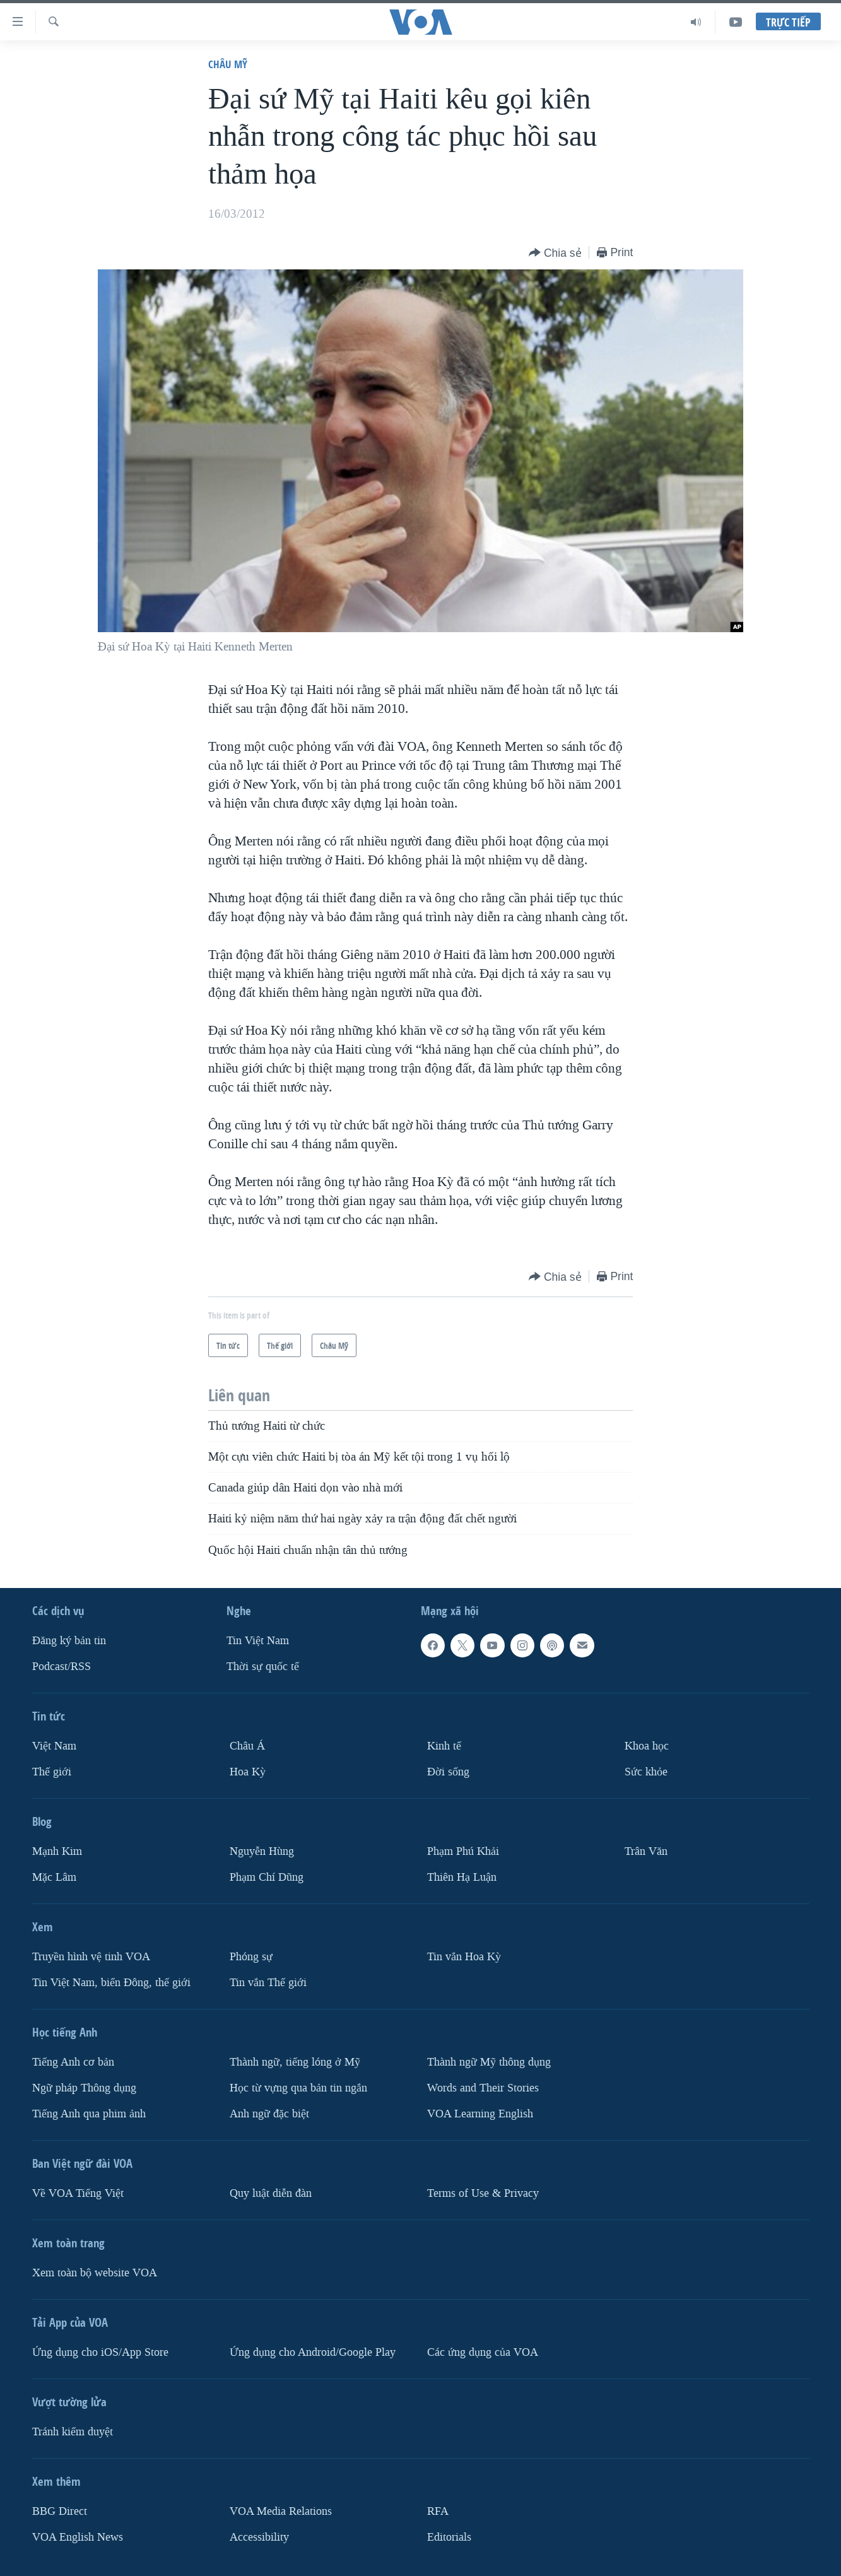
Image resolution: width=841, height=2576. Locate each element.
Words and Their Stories (483, 2088)
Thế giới (51, 1772)
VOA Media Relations (281, 2511)
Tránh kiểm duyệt (72, 2432)
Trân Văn (646, 1851)
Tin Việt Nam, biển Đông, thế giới (111, 1982)
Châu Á (247, 1746)
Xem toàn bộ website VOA (94, 2273)
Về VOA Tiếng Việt (78, 2193)
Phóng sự (251, 1957)
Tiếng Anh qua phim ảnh (89, 2114)
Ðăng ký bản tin (69, 1640)
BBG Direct (59, 2511)
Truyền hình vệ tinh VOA (91, 1957)
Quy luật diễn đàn (271, 2193)
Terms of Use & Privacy (483, 2193)
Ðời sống (448, 1772)
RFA (438, 2511)
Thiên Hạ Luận (462, 1877)
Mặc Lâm (54, 1877)
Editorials (449, 2537)
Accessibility (259, 2537)
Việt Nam (54, 1746)
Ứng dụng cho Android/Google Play (313, 2352)
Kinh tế (444, 1746)
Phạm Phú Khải (463, 1851)
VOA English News (77, 2537)
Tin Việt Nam (257, 1640)
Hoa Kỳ (248, 1772)
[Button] (555, 253)
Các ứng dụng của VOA (482, 2352)
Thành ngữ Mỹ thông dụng (489, 2062)
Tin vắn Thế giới (268, 1982)
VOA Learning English (480, 2114)
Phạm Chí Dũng (266, 1877)
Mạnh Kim (57, 1851)
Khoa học (647, 1746)
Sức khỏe (646, 1772)
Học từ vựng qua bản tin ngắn (298, 2088)
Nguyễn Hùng (262, 1851)
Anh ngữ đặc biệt (269, 2114)
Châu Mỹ (227, 64)
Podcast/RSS (61, 1666)
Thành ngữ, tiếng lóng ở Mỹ (295, 2062)
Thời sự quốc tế (262, 1666)
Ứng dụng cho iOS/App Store (100, 2352)
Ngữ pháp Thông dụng (84, 2088)
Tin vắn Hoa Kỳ (464, 1957)
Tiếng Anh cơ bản (73, 2062)
